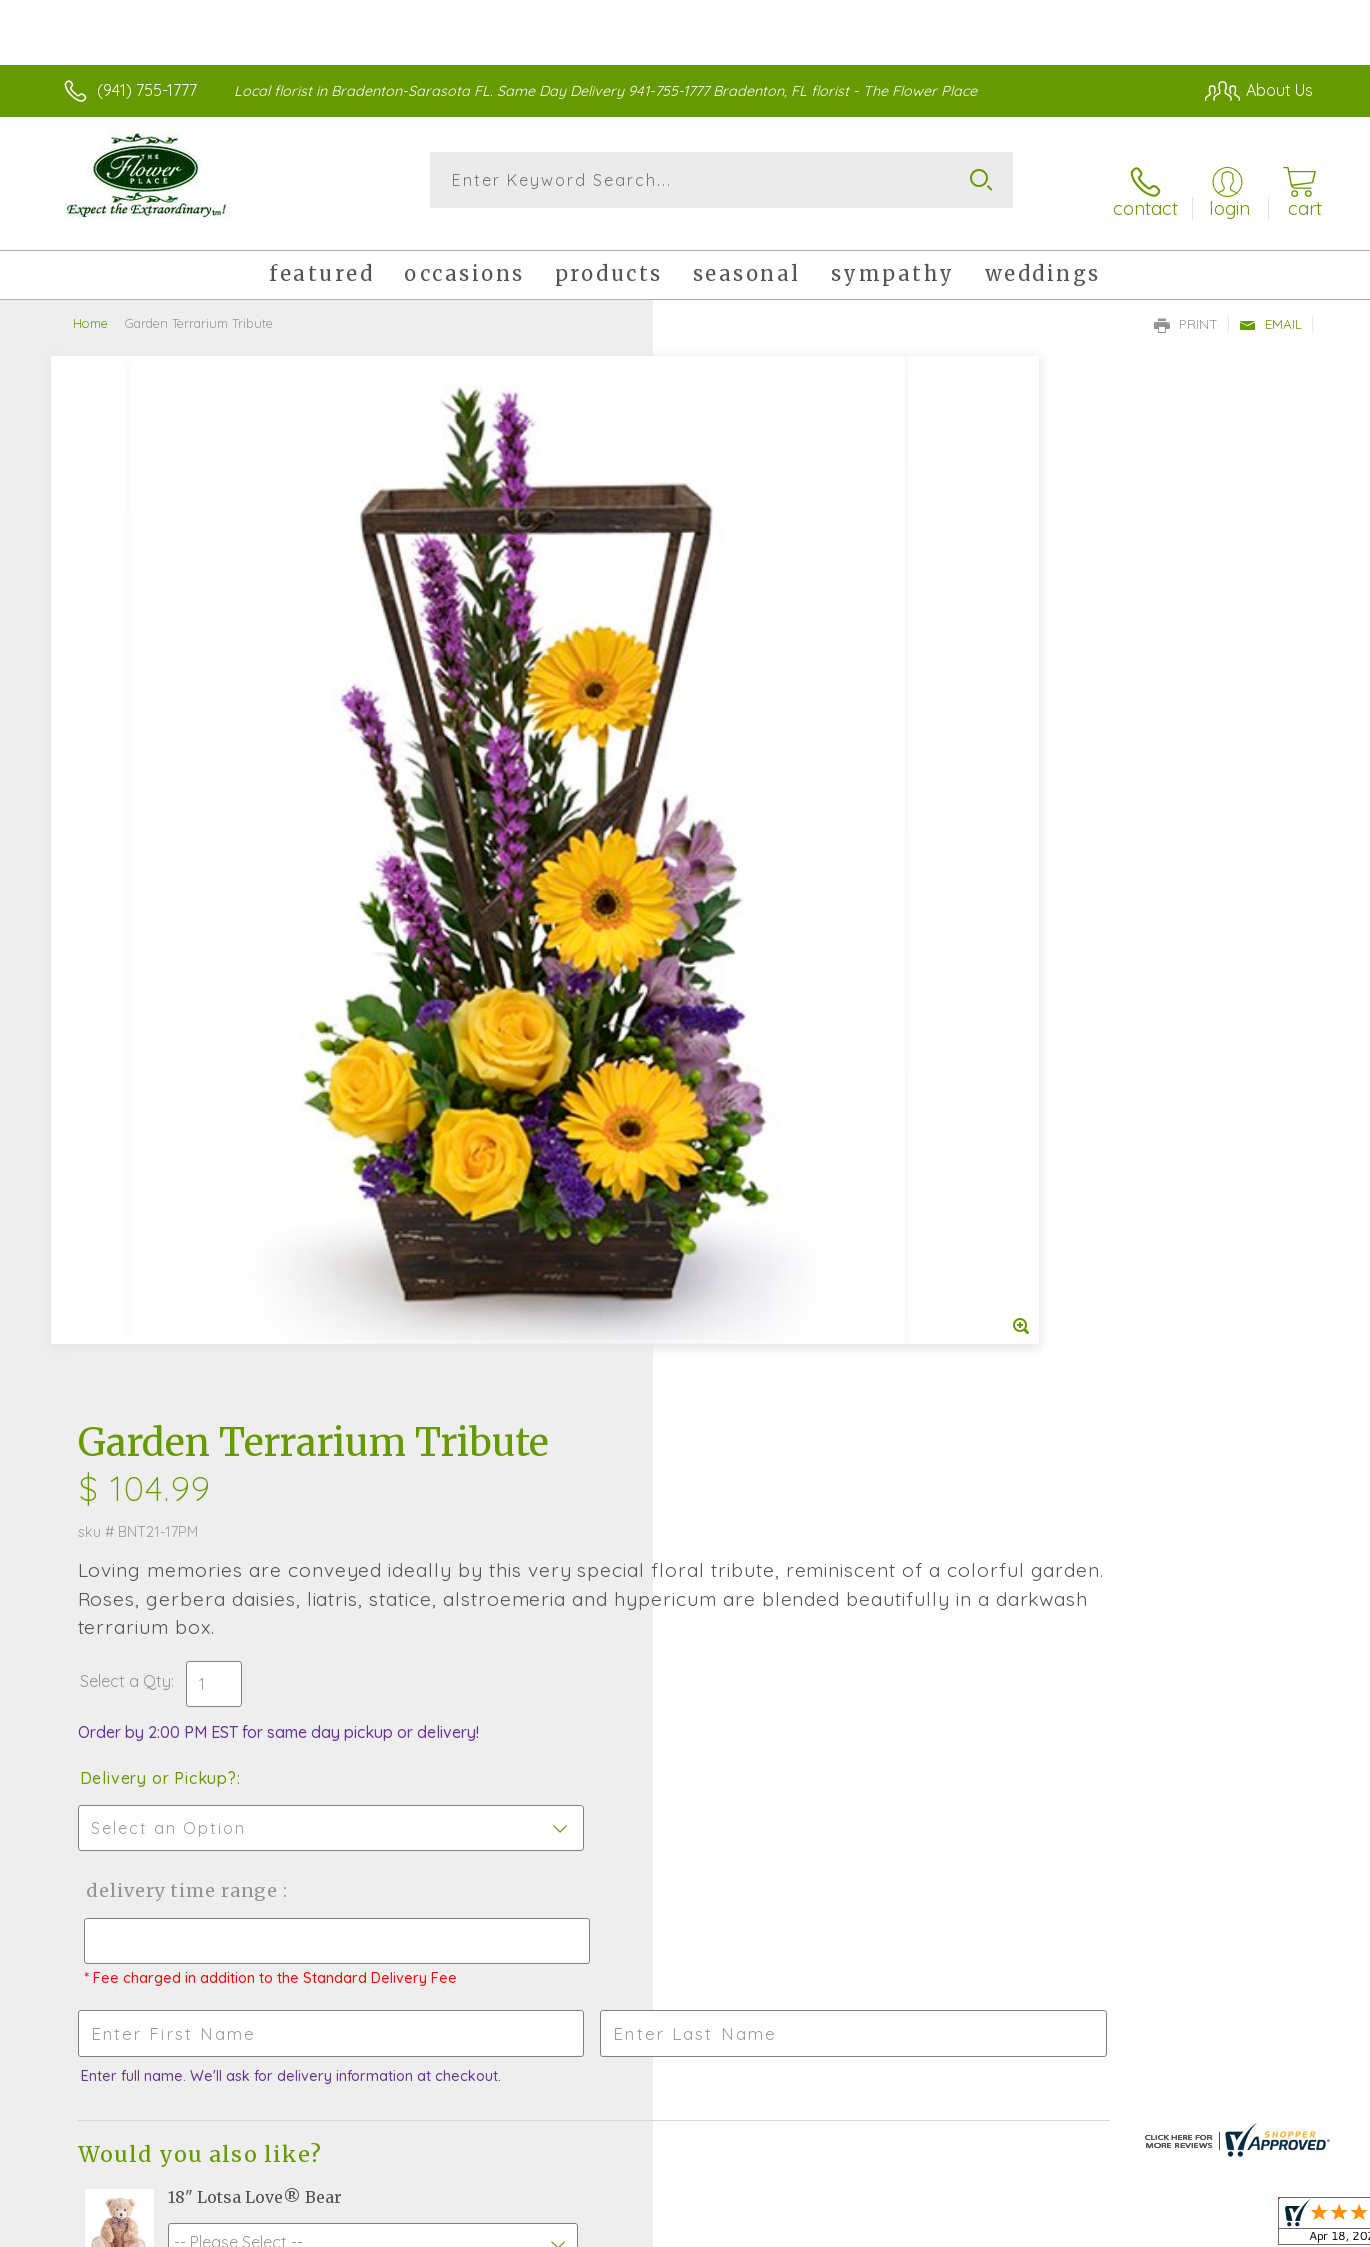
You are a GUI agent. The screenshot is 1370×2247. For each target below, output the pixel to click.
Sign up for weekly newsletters (877, 1594)
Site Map (1259, 2226)
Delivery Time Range (785, 833)
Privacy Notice (993, 2226)
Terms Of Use (875, 2226)
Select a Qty (732, 624)
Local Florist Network (1136, 2226)
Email (1270, 306)
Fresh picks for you (551, 1600)
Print (1186, 306)
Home (90, 305)
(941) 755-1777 (147, 90)
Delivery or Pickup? (765, 721)
